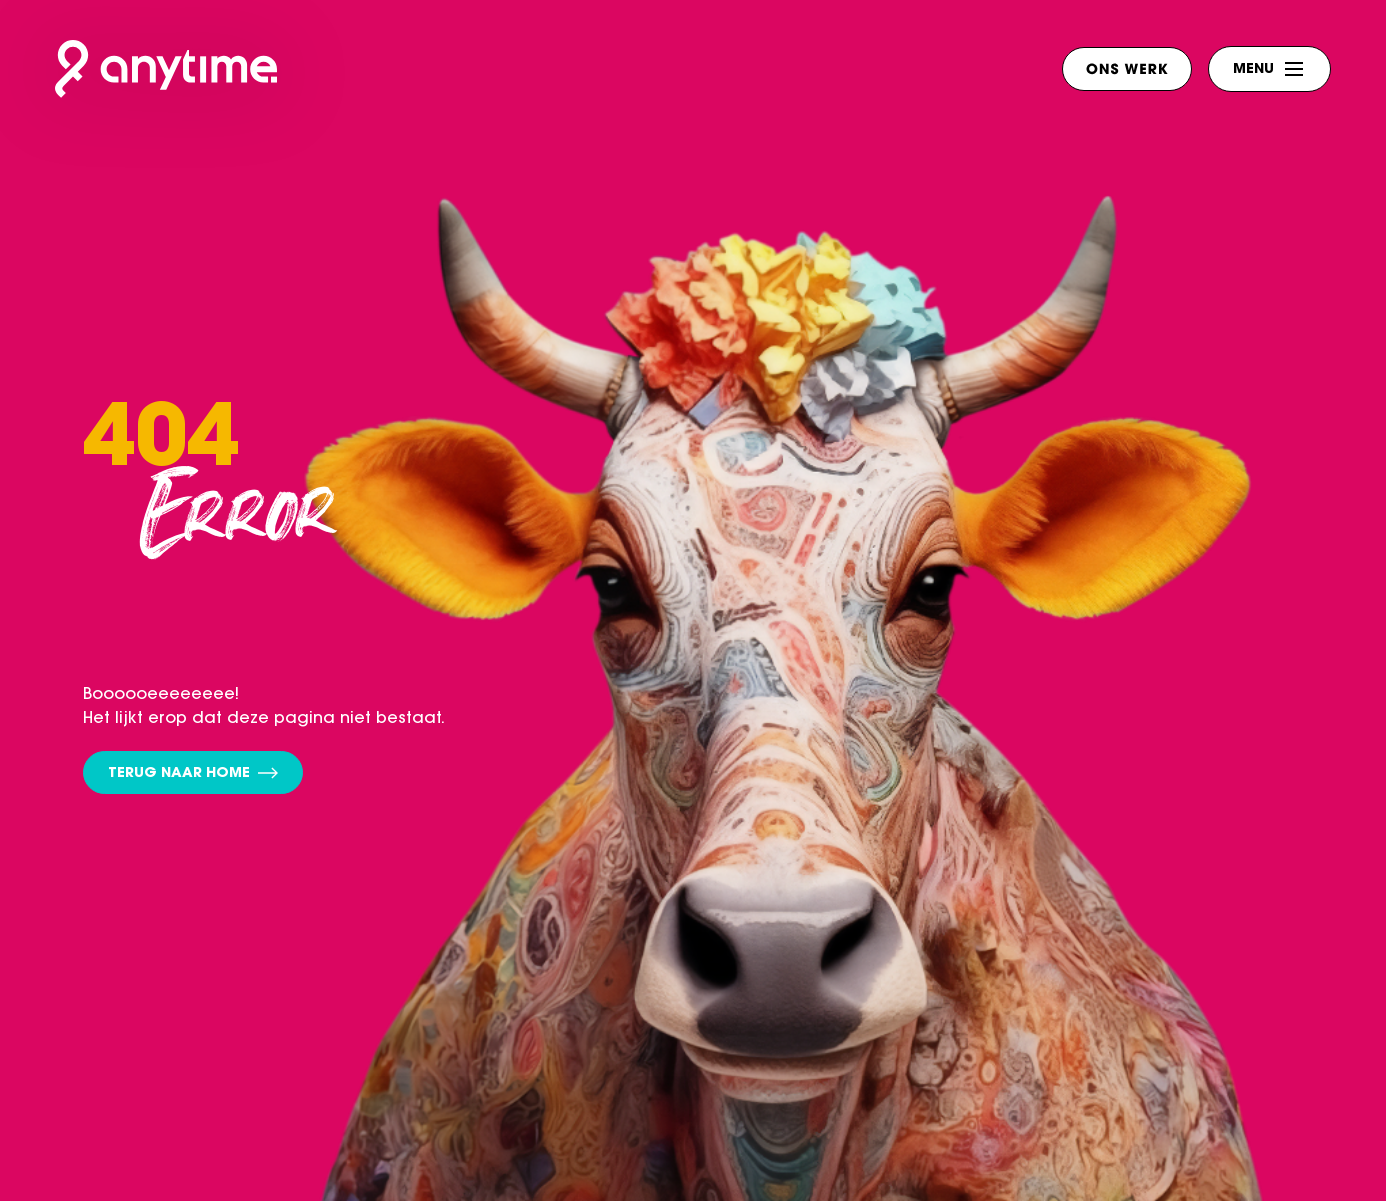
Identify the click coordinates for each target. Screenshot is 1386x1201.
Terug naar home (193, 774)
